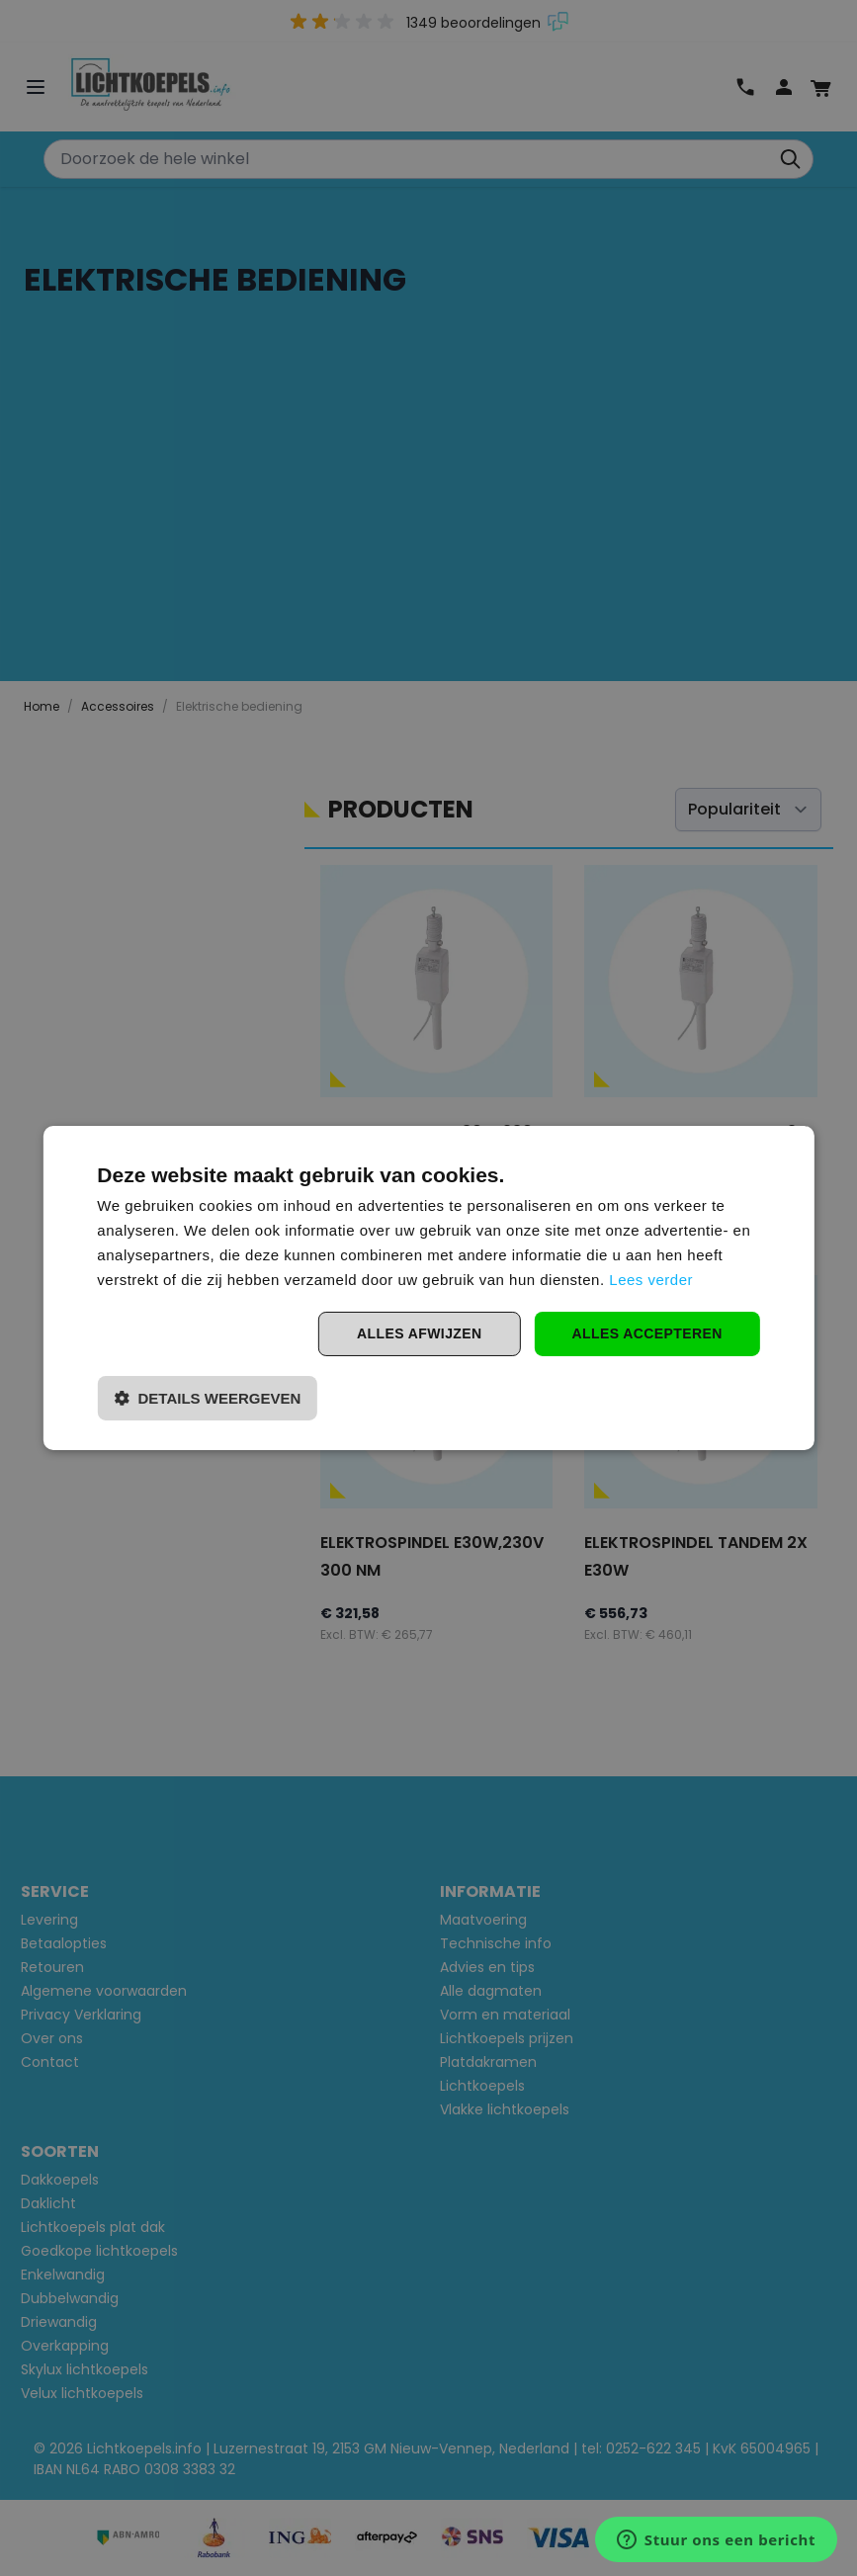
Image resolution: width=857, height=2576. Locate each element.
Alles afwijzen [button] (419, 1333)
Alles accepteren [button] (647, 1333)
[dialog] (428, 1288)
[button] (207, 1398)
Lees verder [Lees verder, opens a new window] (651, 1279)
